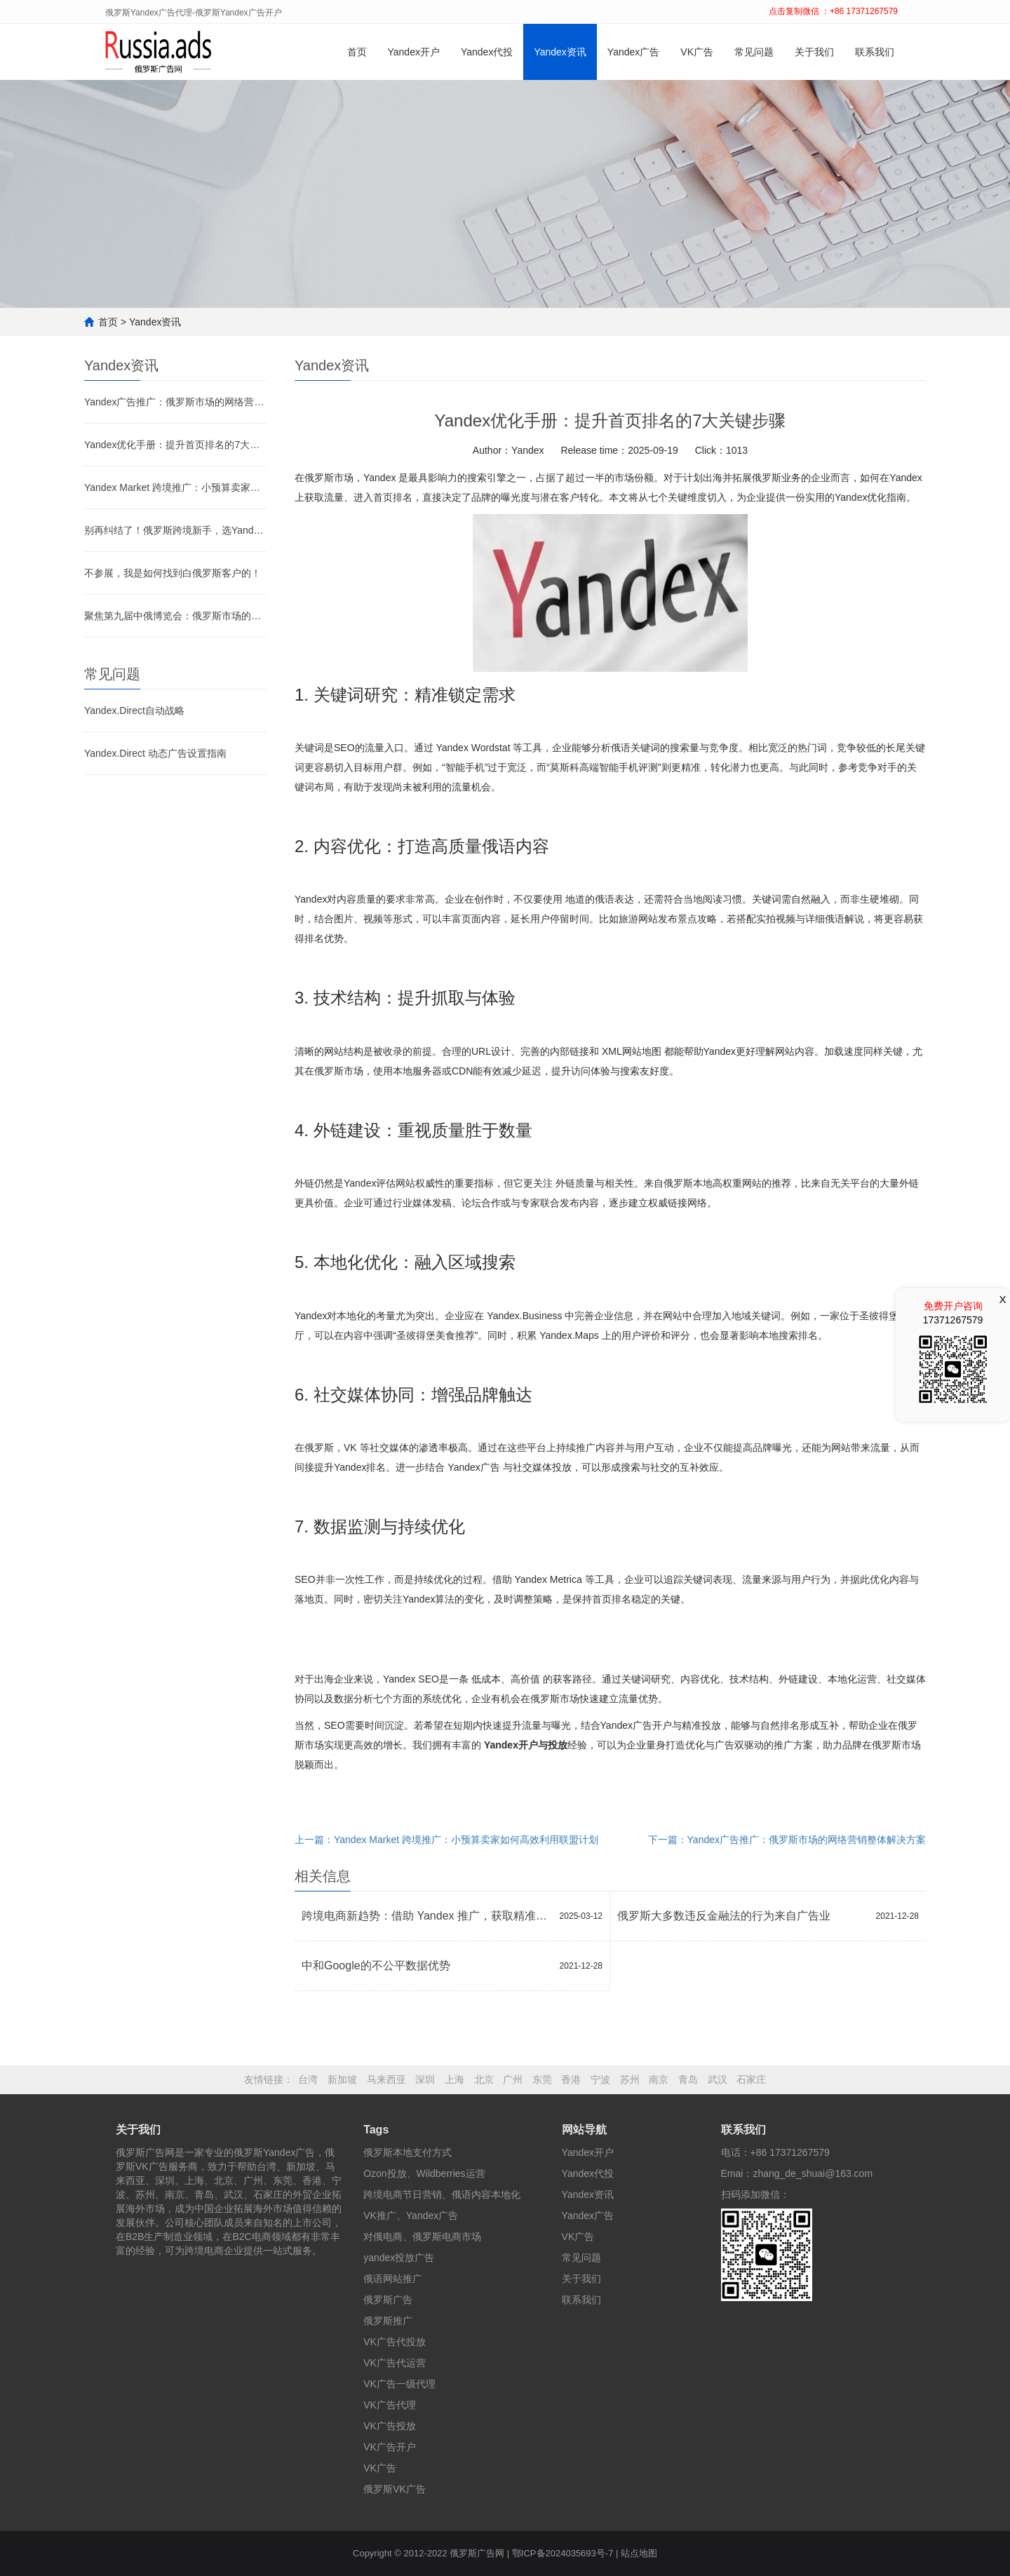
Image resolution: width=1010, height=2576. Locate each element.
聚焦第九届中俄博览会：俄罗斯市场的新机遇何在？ (175, 615)
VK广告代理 (389, 2404)
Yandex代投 (487, 52)
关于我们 (814, 52)
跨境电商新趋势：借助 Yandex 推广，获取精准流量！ (427, 1916)
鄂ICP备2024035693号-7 (563, 2553)
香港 (571, 2079)
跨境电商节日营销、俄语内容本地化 (441, 2194)
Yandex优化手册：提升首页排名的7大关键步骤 (175, 444)
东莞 (542, 2079)
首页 (357, 52)
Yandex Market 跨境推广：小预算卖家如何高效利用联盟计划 (175, 487)
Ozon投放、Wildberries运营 (424, 2173)
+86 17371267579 (790, 2152)
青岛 (688, 2079)
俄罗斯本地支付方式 (407, 2152)
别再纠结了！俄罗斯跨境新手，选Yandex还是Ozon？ (175, 530)
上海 (454, 2079)
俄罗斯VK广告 (394, 2489)
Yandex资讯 (560, 52)
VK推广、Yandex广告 (410, 2215)
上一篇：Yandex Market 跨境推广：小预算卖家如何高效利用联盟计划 (446, 1839)
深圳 (425, 2079)
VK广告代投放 (394, 2341)
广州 (513, 2079)
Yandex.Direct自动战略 (134, 710)
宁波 (600, 2079)
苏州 (630, 2079)
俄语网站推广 (392, 2278)
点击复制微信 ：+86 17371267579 (833, 11)
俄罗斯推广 (387, 2320)
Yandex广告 (633, 52)
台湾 (308, 2079)
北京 (484, 2079)
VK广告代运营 (394, 2362)
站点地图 (639, 2553)
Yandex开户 (414, 52)
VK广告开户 (389, 2447)
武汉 (717, 2079)
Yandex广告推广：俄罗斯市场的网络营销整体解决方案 (175, 401)
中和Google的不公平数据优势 (376, 1965)
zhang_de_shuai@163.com (813, 2173)
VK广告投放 (389, 2426)
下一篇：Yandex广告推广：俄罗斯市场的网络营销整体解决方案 (787, 1839)
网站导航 (584, 2130)
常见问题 (754, 52)
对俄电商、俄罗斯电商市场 (422, 2236)
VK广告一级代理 (399, 2383)
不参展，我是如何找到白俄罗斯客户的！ (172, 573)
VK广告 (696, 52)
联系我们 (874, 52)
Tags (376, 2130)
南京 (658, 2079)
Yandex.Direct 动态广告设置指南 (155, 753)
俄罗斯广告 (387, 2299)
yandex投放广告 (398, 2257)
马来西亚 (386, 2079)
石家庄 (751, 2079)
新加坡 (342, 2079)
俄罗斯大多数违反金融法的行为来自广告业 (723, 1916)
